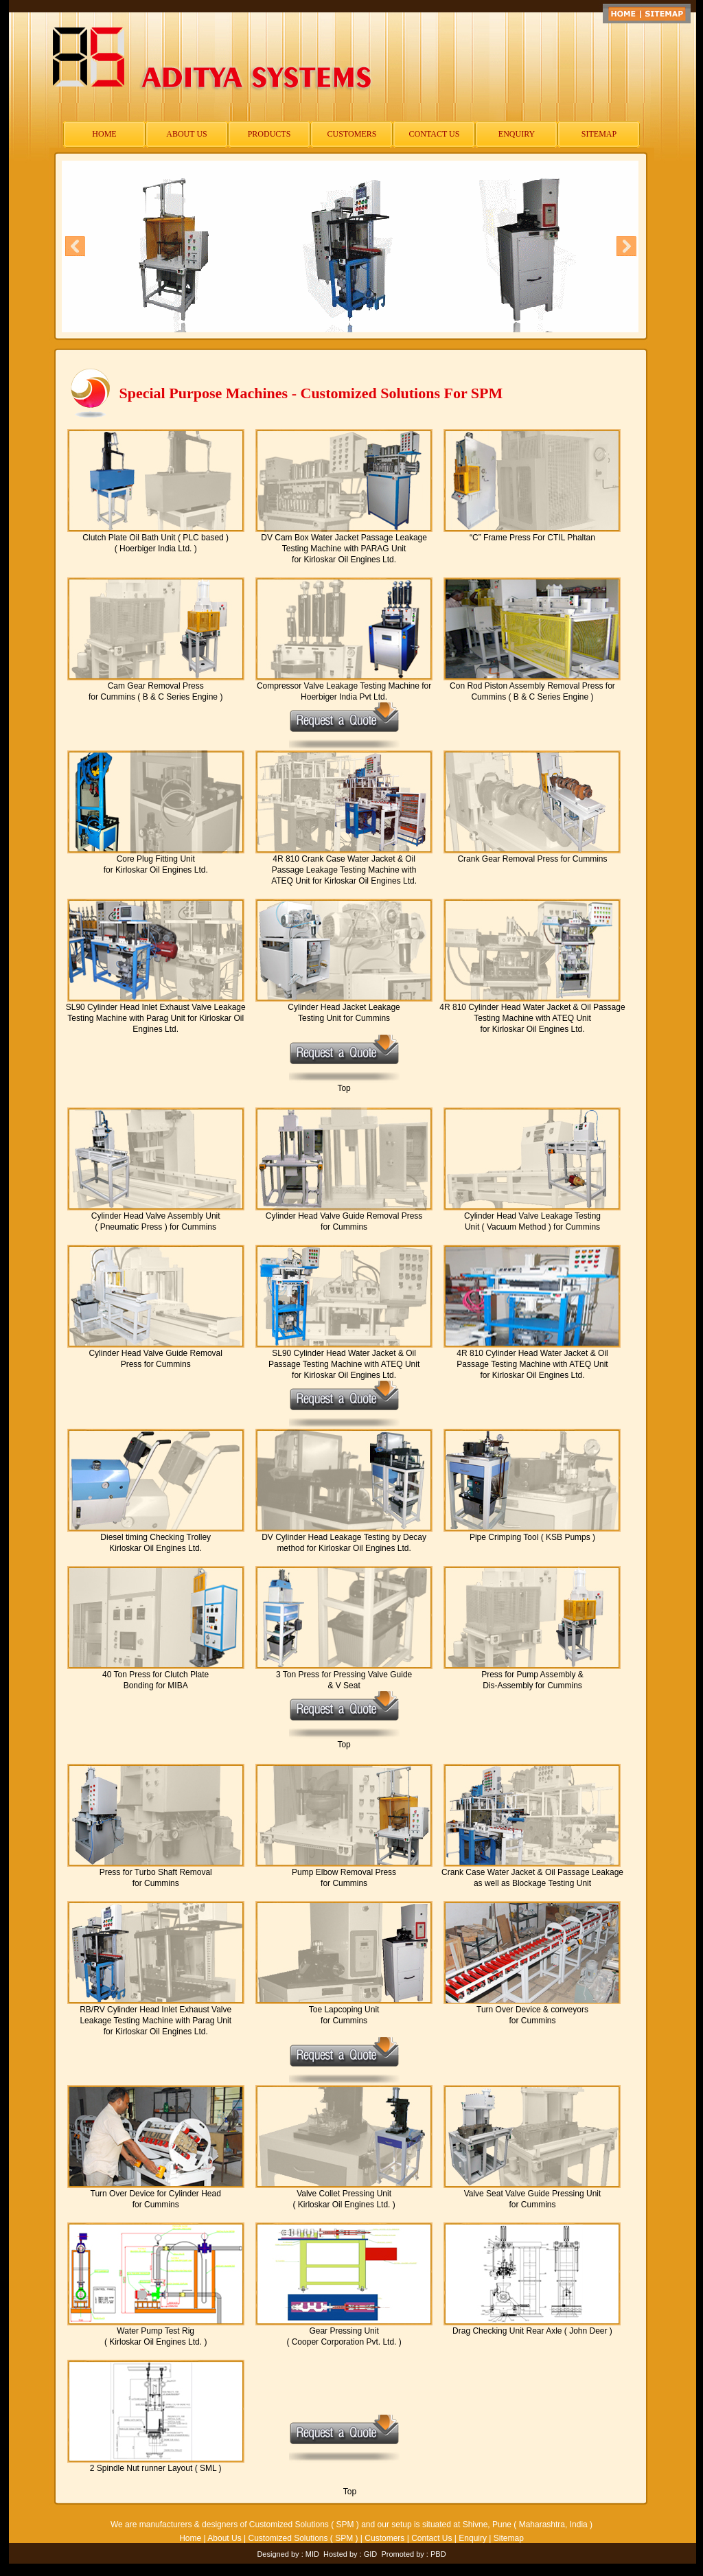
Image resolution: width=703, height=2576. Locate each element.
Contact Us (431, 2538)
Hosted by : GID (350, 2554)
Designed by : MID (288, 2554)
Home (190, 2538)
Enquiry (473, 2538)
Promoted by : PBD (413, 2554)
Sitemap (509, 2538)
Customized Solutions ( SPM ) (303, 2538)
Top (343, 1088)
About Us (224, 2538)
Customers (384, 2538)
